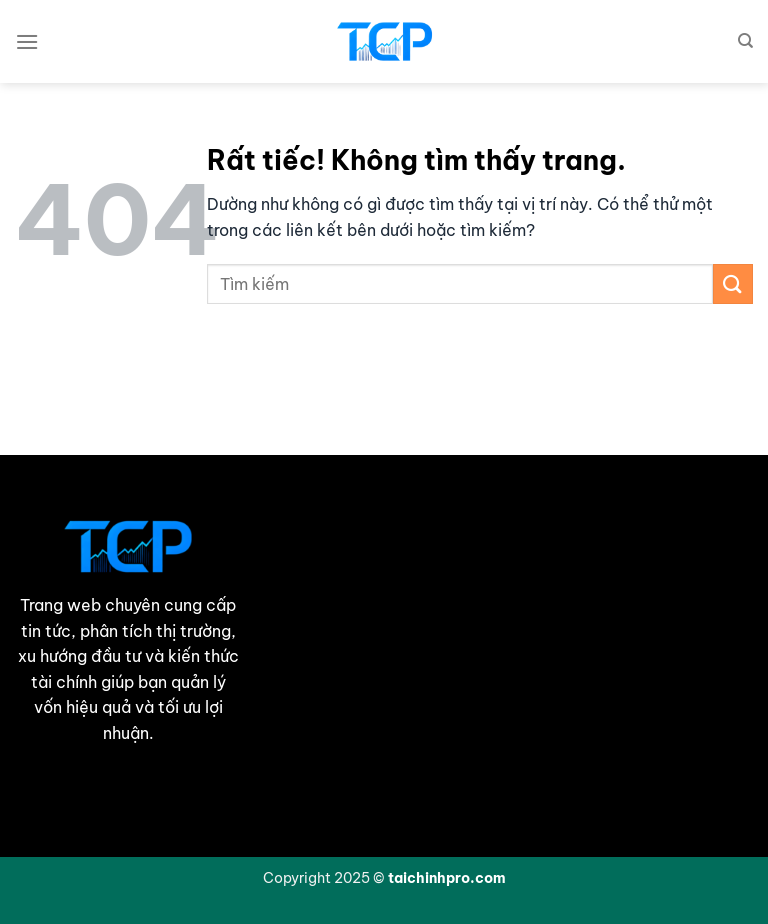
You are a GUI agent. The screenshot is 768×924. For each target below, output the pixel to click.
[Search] (745, 41)
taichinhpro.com (447, 878)
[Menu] (27, 41)
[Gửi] (733, 283)
